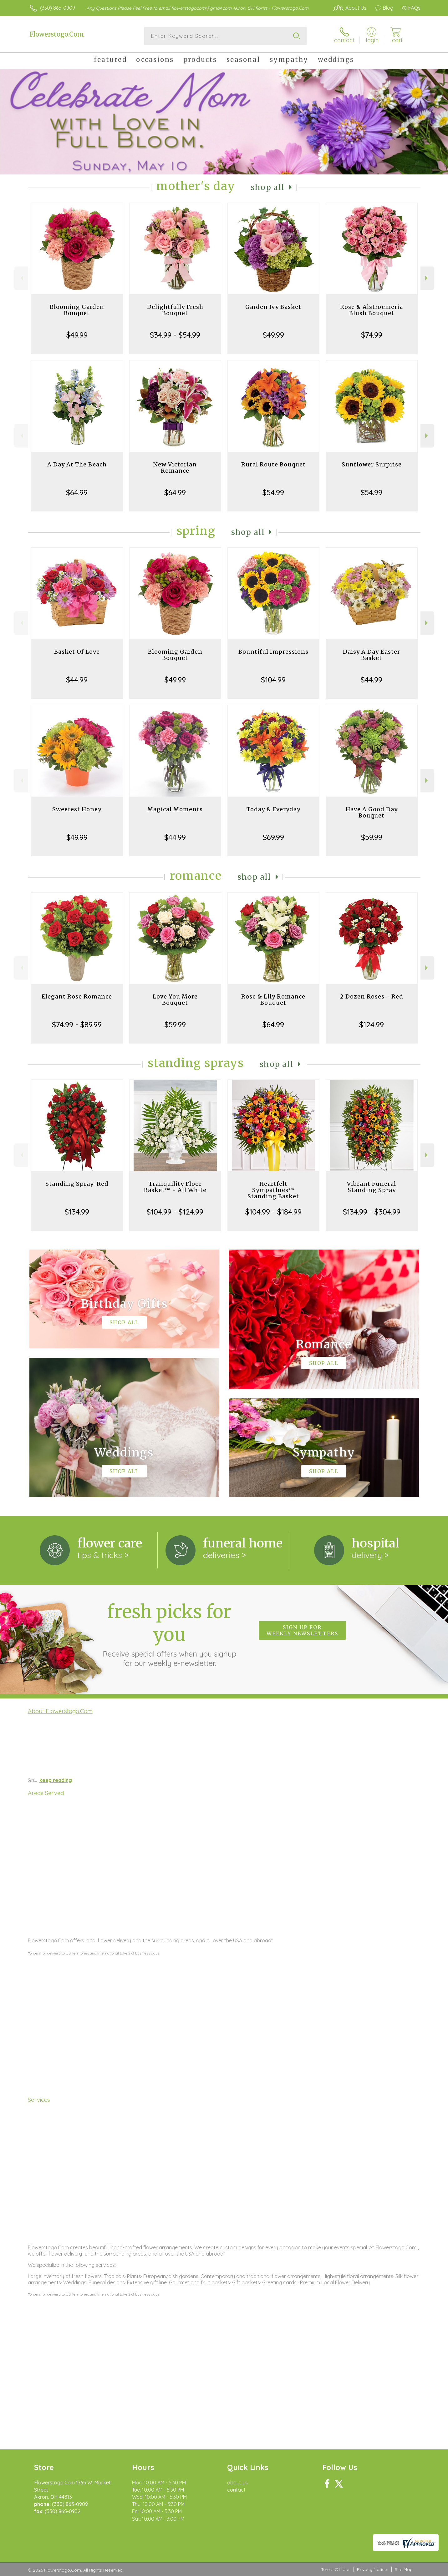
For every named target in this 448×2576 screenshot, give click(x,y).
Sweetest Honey (76, 809)
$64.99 (77, 492)
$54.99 (273, 492)
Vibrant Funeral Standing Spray (371, 1187)
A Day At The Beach (77, 464)
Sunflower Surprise (372, 464)
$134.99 (77, 1211)
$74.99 (371, 335)
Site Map (404, 2569)
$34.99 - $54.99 (175, 335)
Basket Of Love (77, 651)
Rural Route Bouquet (273, 464)
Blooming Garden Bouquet (77, 310)
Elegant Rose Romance (77, 996)
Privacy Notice (372, 2569)
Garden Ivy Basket (273, 306)
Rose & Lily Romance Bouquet (273, 999)
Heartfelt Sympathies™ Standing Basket (273, 1190)
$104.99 (273, 679)
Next (427, 278)
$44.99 (77, 679)
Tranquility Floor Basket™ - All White (175, 1187)
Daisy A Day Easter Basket (371, 655)
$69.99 (273, 837)
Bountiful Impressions (273, 651)
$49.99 (77, 335)
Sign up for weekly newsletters (302, 1630)
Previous (21, 278)
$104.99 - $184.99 (273, 1211)
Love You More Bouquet (175, 999)
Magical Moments (175, 809)
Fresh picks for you (169, 1634)
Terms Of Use (335, 2569)
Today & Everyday (273, 809)
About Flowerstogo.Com (60, 1711)
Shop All (268, 187)
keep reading (55, 1780)
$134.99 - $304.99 (371, 1211)
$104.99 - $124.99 (175, 1211)
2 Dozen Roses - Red (371, 996)
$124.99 (371, 1024)
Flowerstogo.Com (56, 34)
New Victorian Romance (175, 467)
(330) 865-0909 (57, 8)
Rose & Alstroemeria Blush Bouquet (371, 310)
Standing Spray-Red (77, 1183)
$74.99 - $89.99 (77, 1024)
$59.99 (371, 837)
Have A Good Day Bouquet (372, 812)
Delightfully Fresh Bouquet (175, 310)
